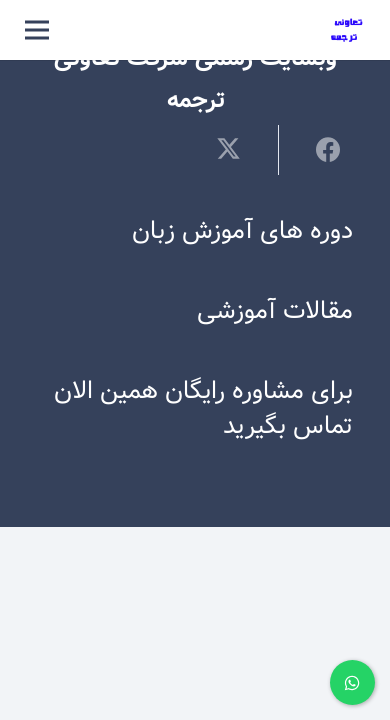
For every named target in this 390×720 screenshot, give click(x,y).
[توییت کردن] (240, 149)
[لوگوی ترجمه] (347, 30)
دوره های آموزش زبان (242, 231)
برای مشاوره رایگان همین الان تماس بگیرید (203, 409)
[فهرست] (37, 30)
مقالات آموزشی (275, 311)
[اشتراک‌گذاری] (315, 149)
